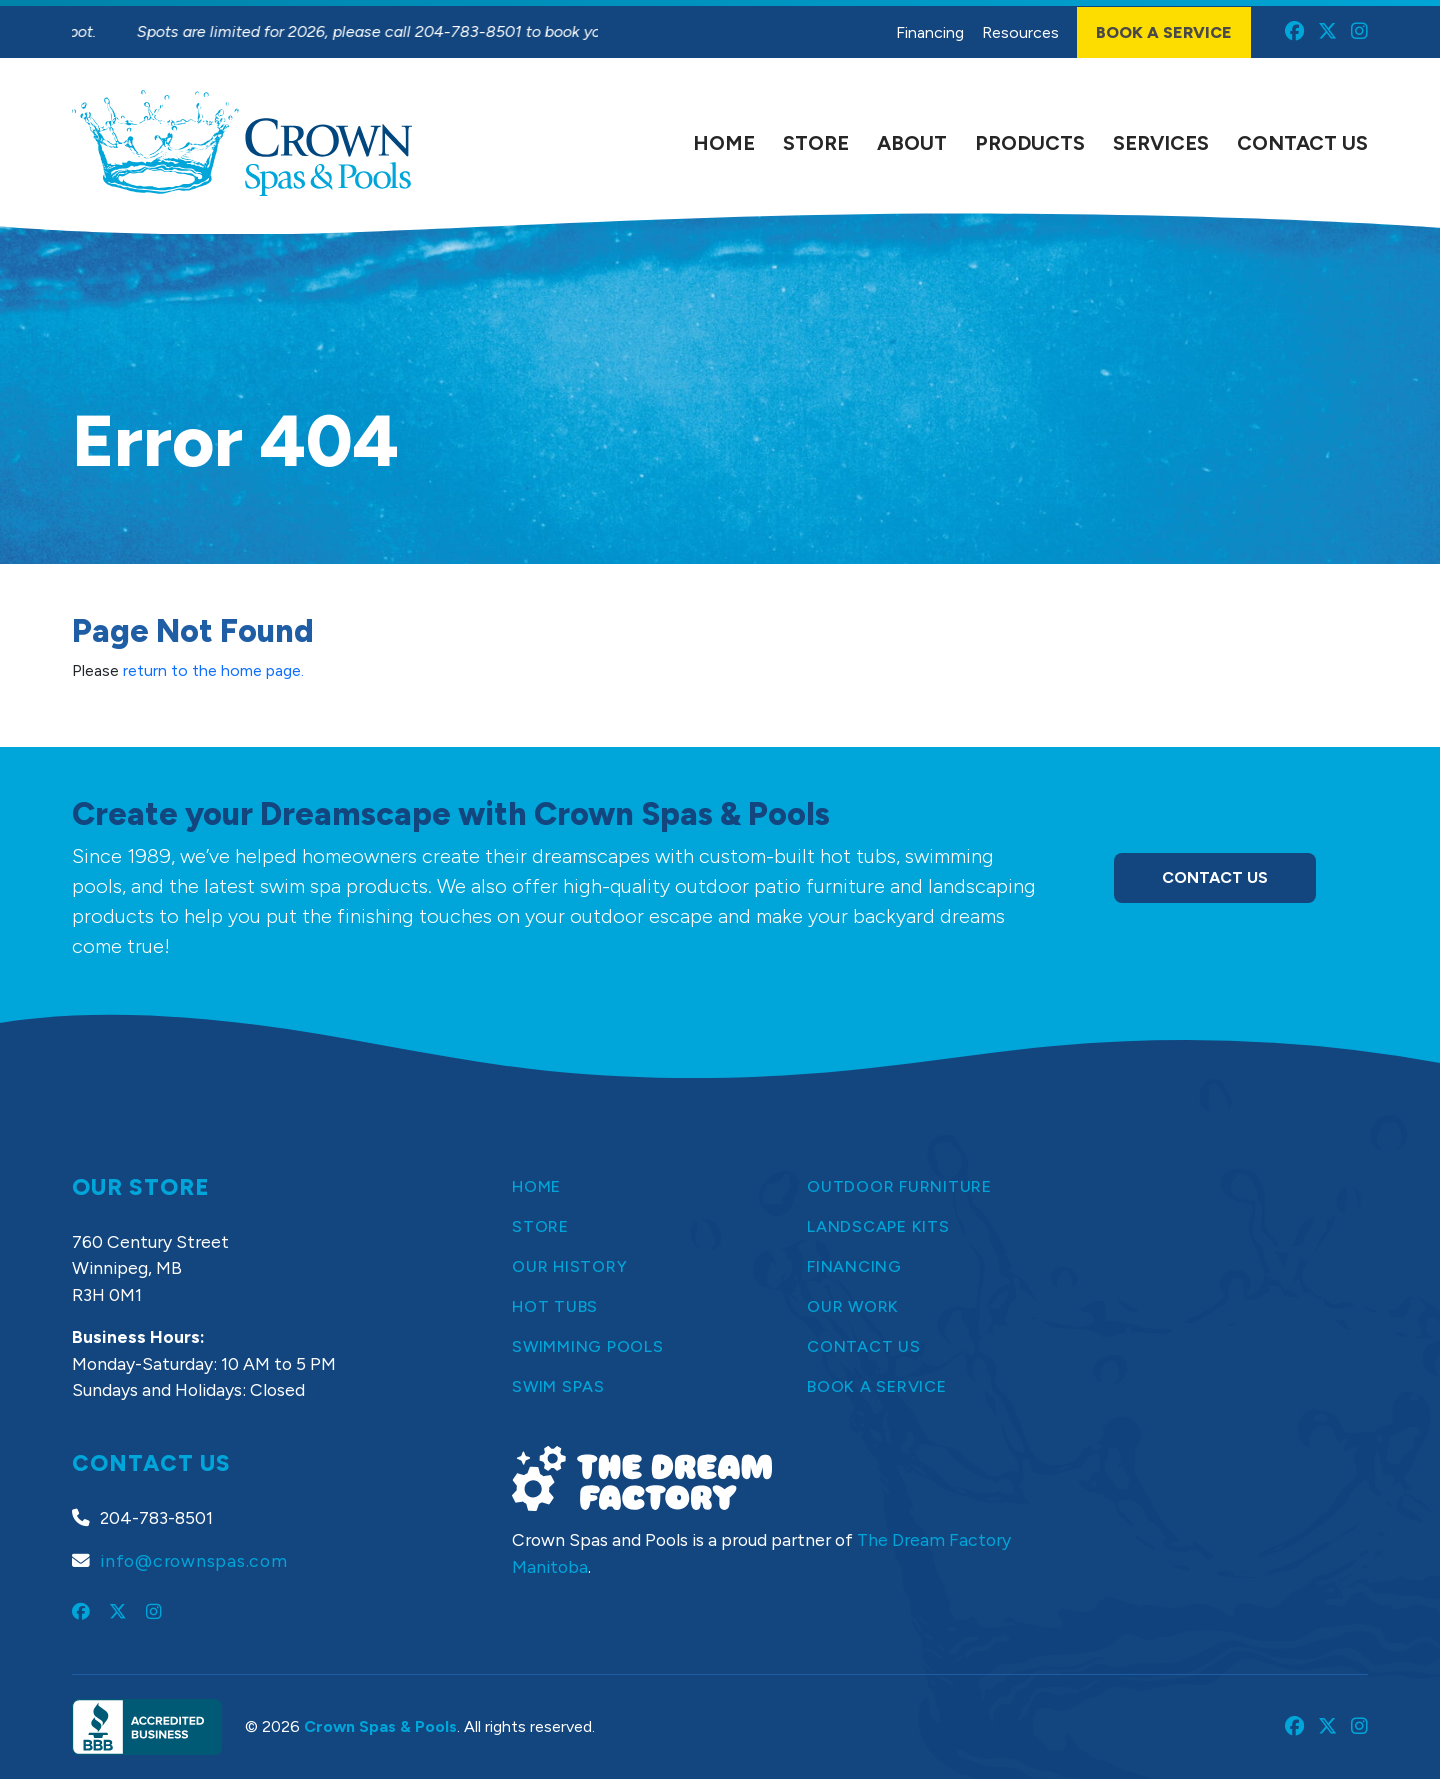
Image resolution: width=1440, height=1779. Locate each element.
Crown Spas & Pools (380, 1726)
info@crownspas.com (194, 1560)
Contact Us (1215, 877)
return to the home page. (213, 670)
